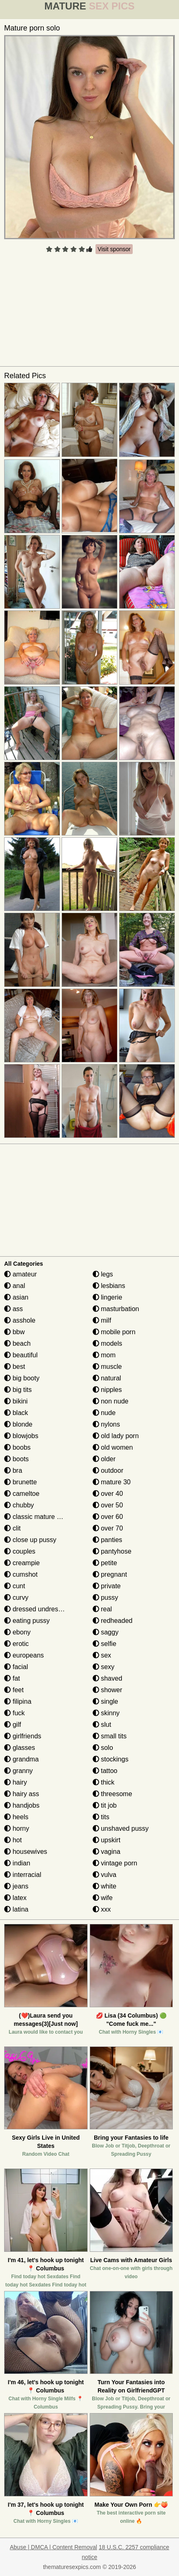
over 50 (108, 1505)
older (104, 1458)
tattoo (105, 1770)
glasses (19, 1747)
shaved (107, 1678)
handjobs (21, 1805)
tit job (105, 1805)
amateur (20, 1274)
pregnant (110, 1574)
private (107, 1585)
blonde (18, 1424)
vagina (107, 1851)
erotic (16, 1643)
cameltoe (21, 1493)
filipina (17, 1701)
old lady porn (116, 1435)
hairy (15, 1782)
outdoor (108, 1470)
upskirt (107, 1840)
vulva (105, 1874)
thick (104, 1782)
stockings (111, 1759)
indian (17, 1863)
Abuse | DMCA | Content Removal (53, 2547)
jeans (16, 1886)
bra (13, 1470)
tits (101, 1816)
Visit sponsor (114, 249)
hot (13, 1840)
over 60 (108, 1516)
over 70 (108, 1528)
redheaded (113, 1620)
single (105, 1701)
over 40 (108, 1493)
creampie (22, 1562)
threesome (112, 1793)
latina (16, 1909)
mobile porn (114, 1331)
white (105, 1886)
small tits (110, 1736)
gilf (12, 1724)
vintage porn (115, 1863)
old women (113, 1447)
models (107, 1343)
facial (16, 1666)
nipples (107, 1389)
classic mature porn (37, 1516)
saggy (106, 1632)
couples (20, 1551)
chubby (19, 1505)
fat (12, 1678)
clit (12, 1528)
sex (102, 1655)
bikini (16, 1401)
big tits (18, 1389)
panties (107, 1539)
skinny (106, 1713)
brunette (20, 1482)
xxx (102, 1909)
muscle (107, 1366)
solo (103, 1747)
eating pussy (27, 1620)
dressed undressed (36, 1609)
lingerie (107, 1297)
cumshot (21, 1574)
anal (14, 1285)
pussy (105, 1597)
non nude (111, 1401)
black (16, 1412)
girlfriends (22, 1736)
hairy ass (21, 1793)
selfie (105, 1643)
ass (13, 1308)
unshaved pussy (121, 1828)
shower (107, 1689)
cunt (14, 1585)
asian (16, 1297)
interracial (22, 1874)
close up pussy (30, 1539)
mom (104, 1355)
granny (18, 1770)
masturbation (116, 1308)
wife (103, 1897)
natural (107, 1378)
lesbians (109, 1285)
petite (105, 1562)
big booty (21, 1378)
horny (16, 1828)
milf (102, 1320)
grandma (21, 1759)
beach (17, 1343)
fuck (14, 1713)
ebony (17, 1632)
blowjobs (21, 1435)
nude (104, 1412)
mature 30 (112, 1482)
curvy (16, 1597)
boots (16, 1458)
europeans (24, 1655)
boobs (17, 1447)
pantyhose (112, 1551)
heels (16, 1816)
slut (102, 1724)
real (102, 1609)
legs (103, 1274)
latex (15, 1897)
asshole (20, 1320)
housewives (25, 1851)
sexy (104, 1666)
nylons (106, 1424)
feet (14, 1689)
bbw (14, 1331)
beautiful (21, 1355)
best (14, 1366)
